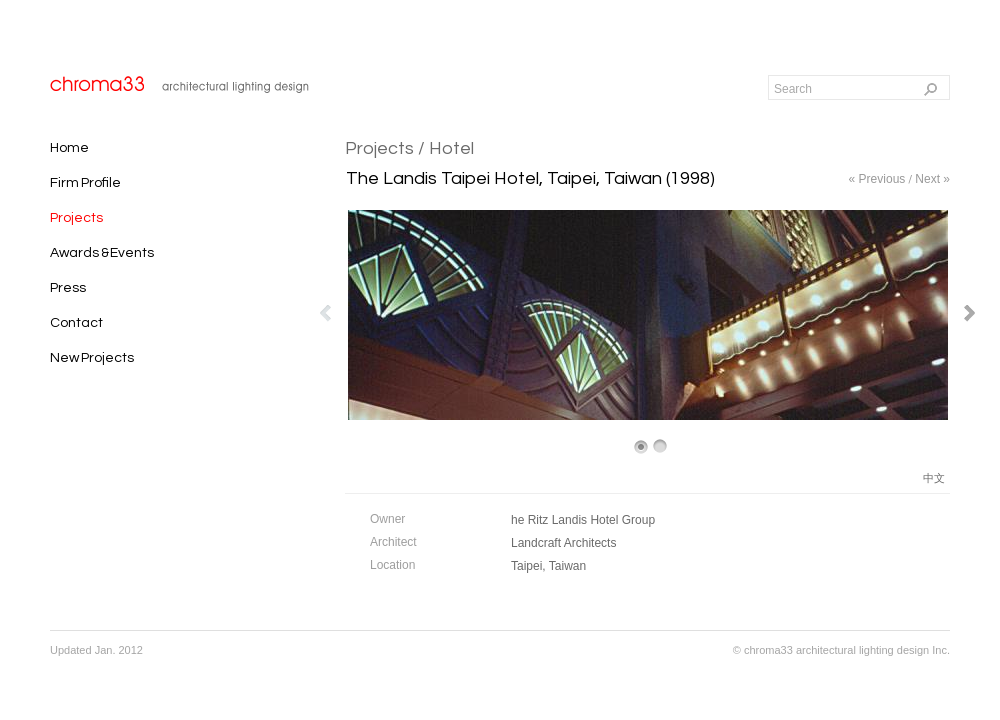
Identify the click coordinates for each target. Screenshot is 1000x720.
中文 (934, 478)
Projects (379, 148)
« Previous (877, 179)
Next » (932, 179)
